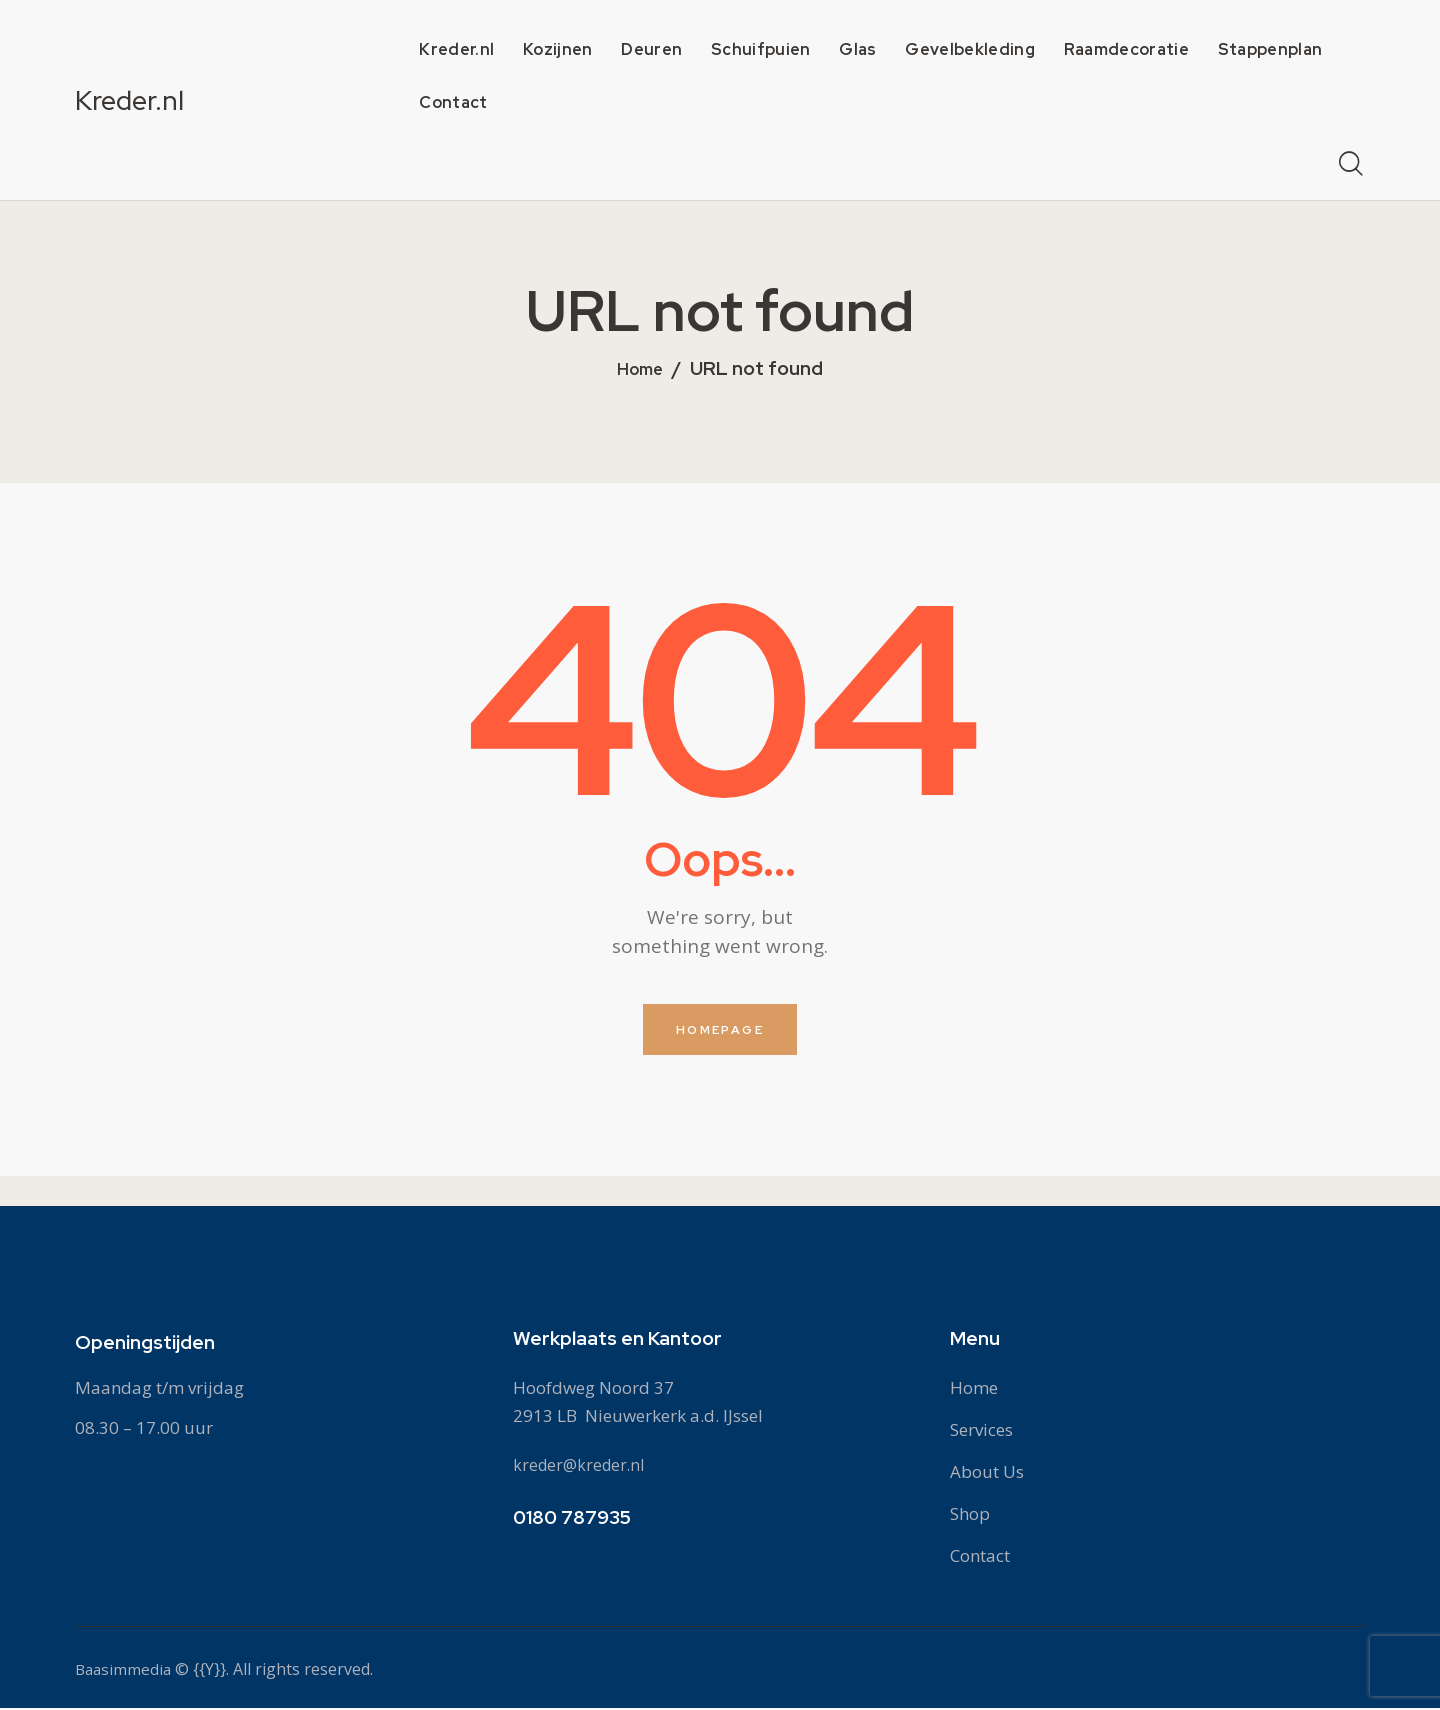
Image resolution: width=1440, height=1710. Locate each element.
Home (640, 370)
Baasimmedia (125, 1671)
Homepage (720, 1031)
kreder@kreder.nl (582, 1466)
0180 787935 (572, 1519)
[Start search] (1351, 164)
